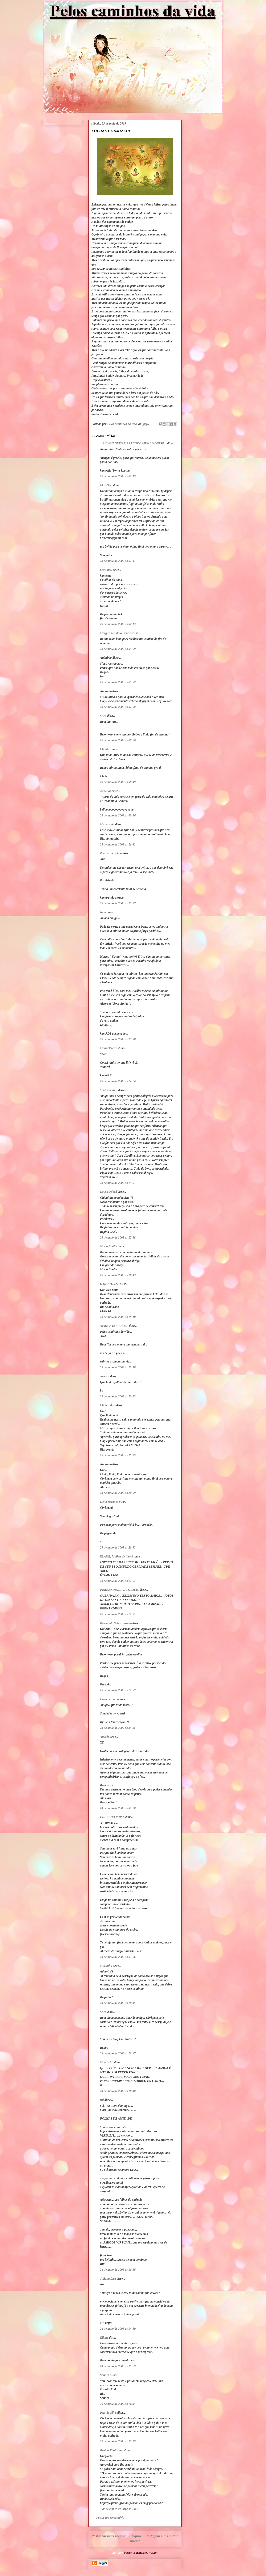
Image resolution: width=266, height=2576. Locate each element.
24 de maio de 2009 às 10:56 (118, 2269)
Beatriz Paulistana (111, 2450)
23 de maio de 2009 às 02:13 (118, 624)
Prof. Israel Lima (111, 853)
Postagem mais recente (109, 2536)
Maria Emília (108, 1246)
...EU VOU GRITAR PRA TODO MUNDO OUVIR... (133, 443)
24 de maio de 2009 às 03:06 (118, 1957)
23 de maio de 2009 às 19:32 (118, 1396)
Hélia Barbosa (109, 1501)
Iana (103, 912)
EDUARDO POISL (112, 1817)
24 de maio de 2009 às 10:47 (118, 2053)
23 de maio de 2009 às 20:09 (118, 1492)
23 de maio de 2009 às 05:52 (118, 682)
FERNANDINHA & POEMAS (119, 1589)
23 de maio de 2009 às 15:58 (118, 1237)
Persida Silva (108, 2412)
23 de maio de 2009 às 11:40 (118, 844)
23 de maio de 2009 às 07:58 (118, 707)
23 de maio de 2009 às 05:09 (118, 648)
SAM (103, 715)
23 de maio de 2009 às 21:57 (118, 1690)
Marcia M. (106, 2062)
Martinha (106, 1965)
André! (104, 1736)
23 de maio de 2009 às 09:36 (118, 815)
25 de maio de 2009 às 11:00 (118, 2403)
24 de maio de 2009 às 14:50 (118, 2328)
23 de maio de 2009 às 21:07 (118, 1580)
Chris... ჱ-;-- (108, 1405)
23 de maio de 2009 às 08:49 (118, 782)
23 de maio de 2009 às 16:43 (118, 1275)
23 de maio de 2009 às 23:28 (118, 1727)
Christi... (105, 749)
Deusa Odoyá (108, 1191)
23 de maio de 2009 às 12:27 (118, 903)
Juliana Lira (108, 2278)
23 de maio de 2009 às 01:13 (118, 476)
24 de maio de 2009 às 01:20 (118, 1808)
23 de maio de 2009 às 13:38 (118, 1039)
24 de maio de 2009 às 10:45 (118, 2003)
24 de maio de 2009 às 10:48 (118, 2091)
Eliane (104, 2337)
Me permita (107, 824)
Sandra (104, 2375)
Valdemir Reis (109, 1090)
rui (102, 2099)
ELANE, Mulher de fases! (116, 1556)
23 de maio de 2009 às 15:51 (118, 1182)
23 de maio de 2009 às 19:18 (118, 1367)
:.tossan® (106, 569)
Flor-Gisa (106, 485)
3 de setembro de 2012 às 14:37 (119, 2508)
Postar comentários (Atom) (141, 2552)
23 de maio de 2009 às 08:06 (118, 740)
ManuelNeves (108, 1048)
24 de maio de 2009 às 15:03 (118, 2366)
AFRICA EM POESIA (114, 1325)
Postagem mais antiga (161, 2536)
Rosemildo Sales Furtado (116, 1623)
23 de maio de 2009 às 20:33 (118, 1547)
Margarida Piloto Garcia (115, 633)
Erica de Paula (109, 1699)
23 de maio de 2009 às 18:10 (118, 1317)
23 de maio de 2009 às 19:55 (118, 1455)
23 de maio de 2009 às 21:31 (118, 1614)
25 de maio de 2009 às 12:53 (118, 2441)
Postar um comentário (110, 2517)
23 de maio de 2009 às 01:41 (118, 560)
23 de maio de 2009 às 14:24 (118, 1081)
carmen (105, 1376)
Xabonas (105, 791)
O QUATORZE (109, 1284)
